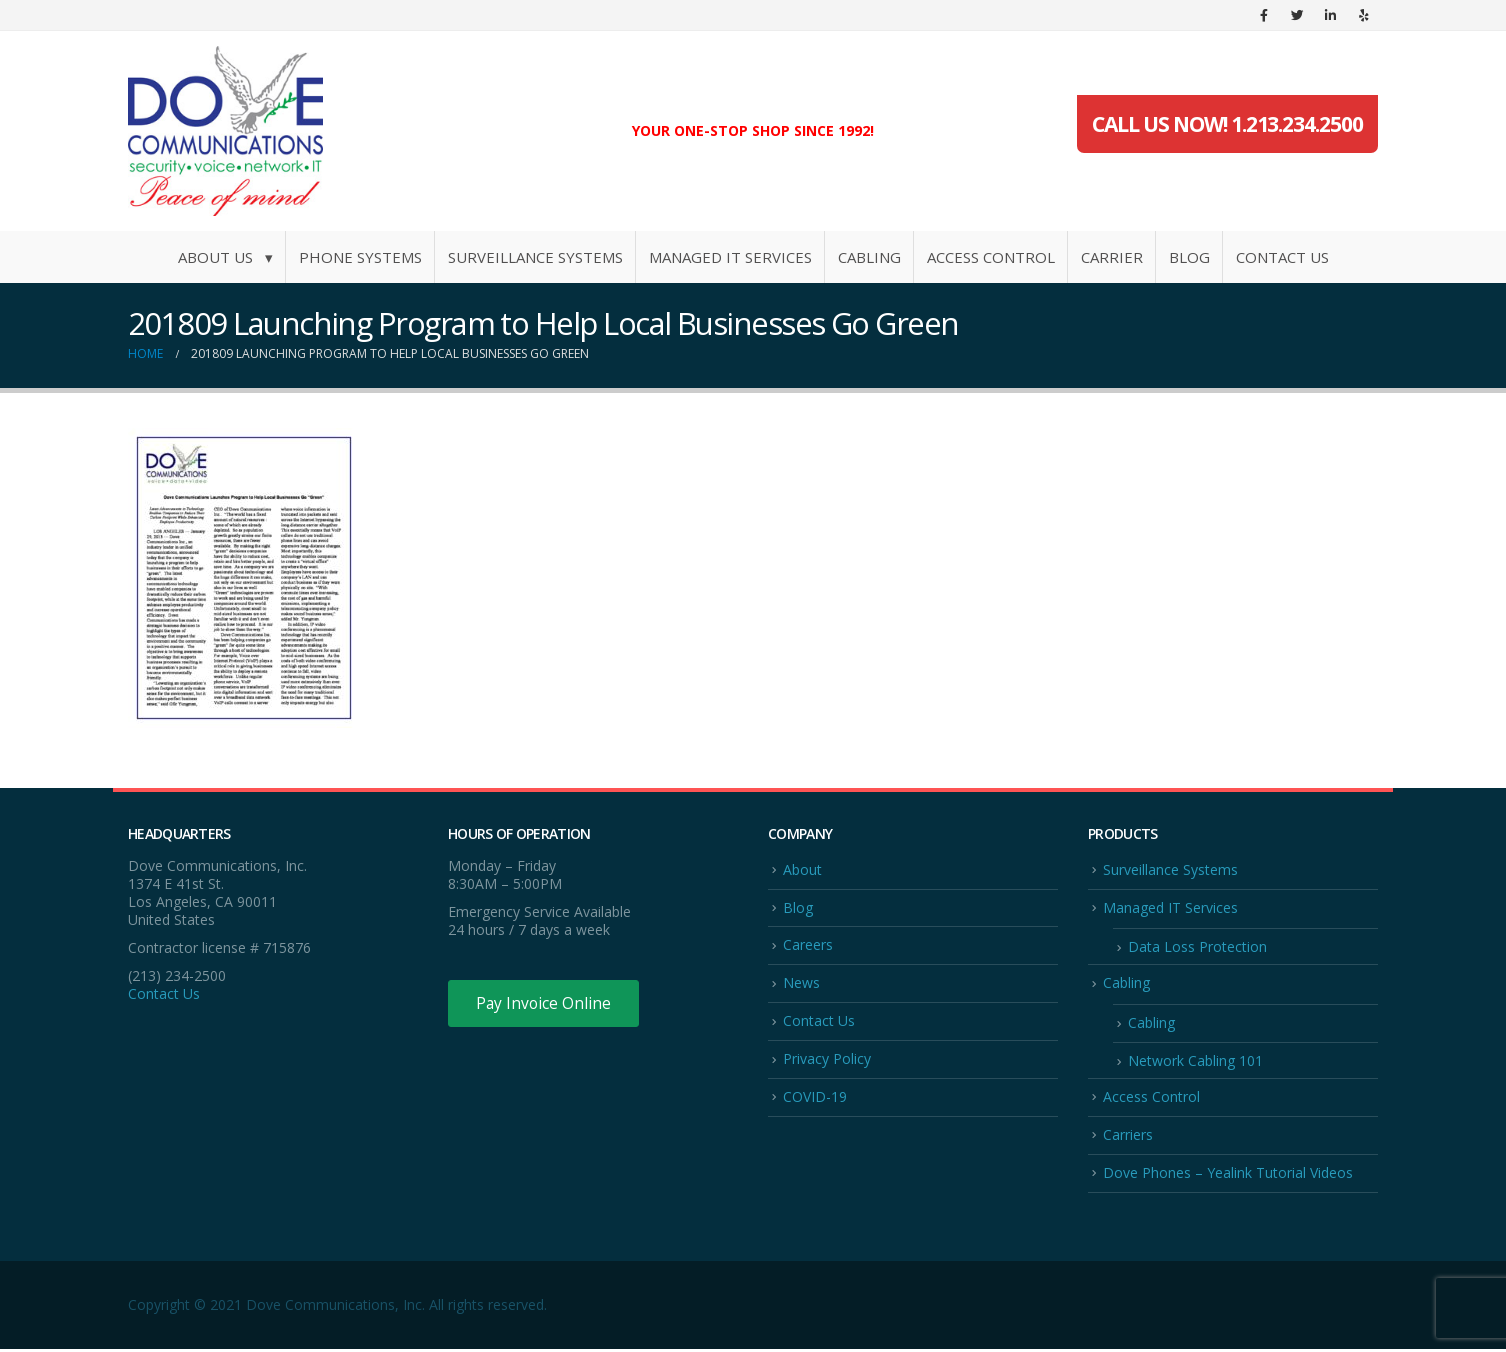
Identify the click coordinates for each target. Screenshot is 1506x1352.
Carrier (1112, 257)
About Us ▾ (225, 257)
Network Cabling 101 (1195, 1062)
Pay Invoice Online (545, 1004)
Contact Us (1282, 257)
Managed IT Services (730, 257)
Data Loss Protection (1197, 947)
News (801, 983)
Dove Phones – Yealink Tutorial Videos (1228, 1175)
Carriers (1128, 1136)
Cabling (869, 257)
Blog (1189, 257)
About (802, 869)
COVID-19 (815, 1098)
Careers (808, 945)
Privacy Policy (827, 1060)
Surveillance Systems (535, 257)
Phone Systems (360, 257)
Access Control (991, 257)
